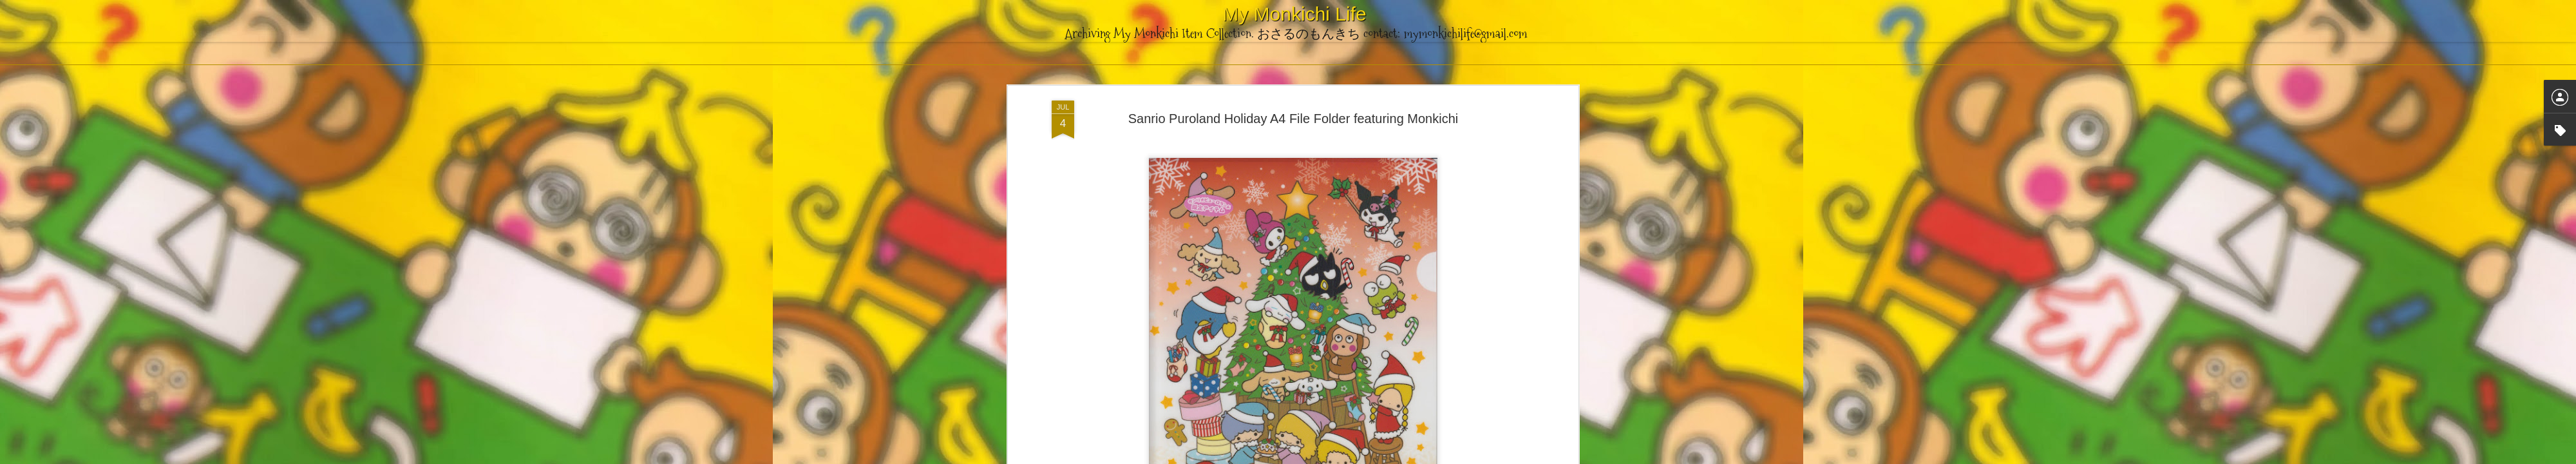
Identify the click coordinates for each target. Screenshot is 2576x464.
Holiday (1304, 193)
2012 (1227, 193)
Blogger (1352, 457)
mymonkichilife (1342, 176)
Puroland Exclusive (1362, 193)
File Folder (1263, 193)
